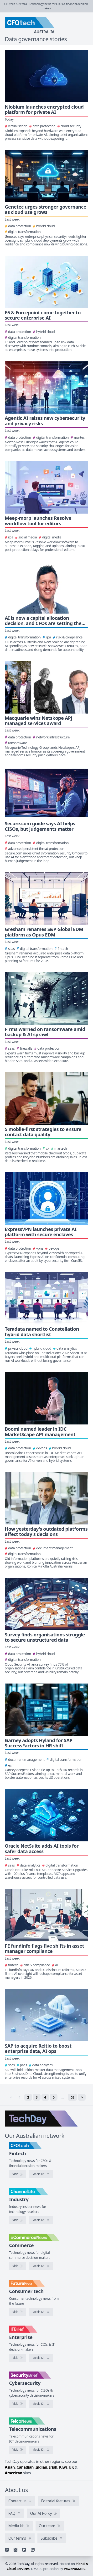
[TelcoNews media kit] (41, 2450)
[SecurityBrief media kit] (41, 2404)
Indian (41, 2467)
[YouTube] (24, 2550)
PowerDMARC (75, 2568)
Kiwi (63, 2467)
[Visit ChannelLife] (17, 2220)
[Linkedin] (7, 2550)
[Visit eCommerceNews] (17, 2266)
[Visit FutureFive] (17, 2312)
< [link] (11, 2097)
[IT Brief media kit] (41, 2358)
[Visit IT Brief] (17, 2358)
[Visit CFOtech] (17, 2174)
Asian (10, 2467)
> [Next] (82, 2097)
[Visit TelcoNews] (17, 2450)
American (13, 2473)
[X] (15, 2550)
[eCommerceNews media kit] (41, 2266)
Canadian (25, 2467)
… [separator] (62, 2097)
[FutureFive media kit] (41, 2312)
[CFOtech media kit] (41, 2174)
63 (72, 2097)
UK (71, 2467)
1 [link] (20, 2097)
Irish (53, 2467)
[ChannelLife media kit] (41, 2220)
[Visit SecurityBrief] (17, 2404)
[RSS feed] (33, 2550)
